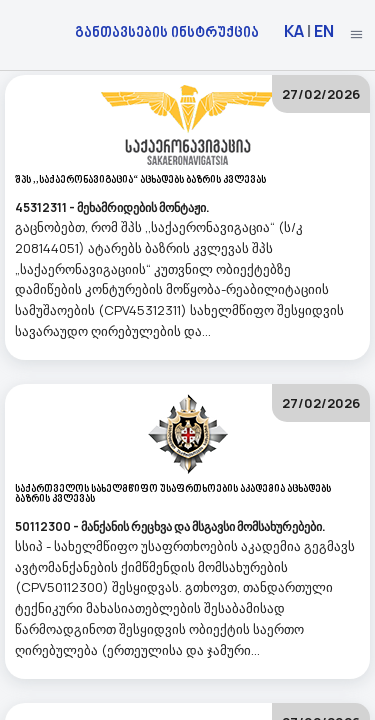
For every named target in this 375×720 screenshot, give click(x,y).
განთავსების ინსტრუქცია (167, 31)
